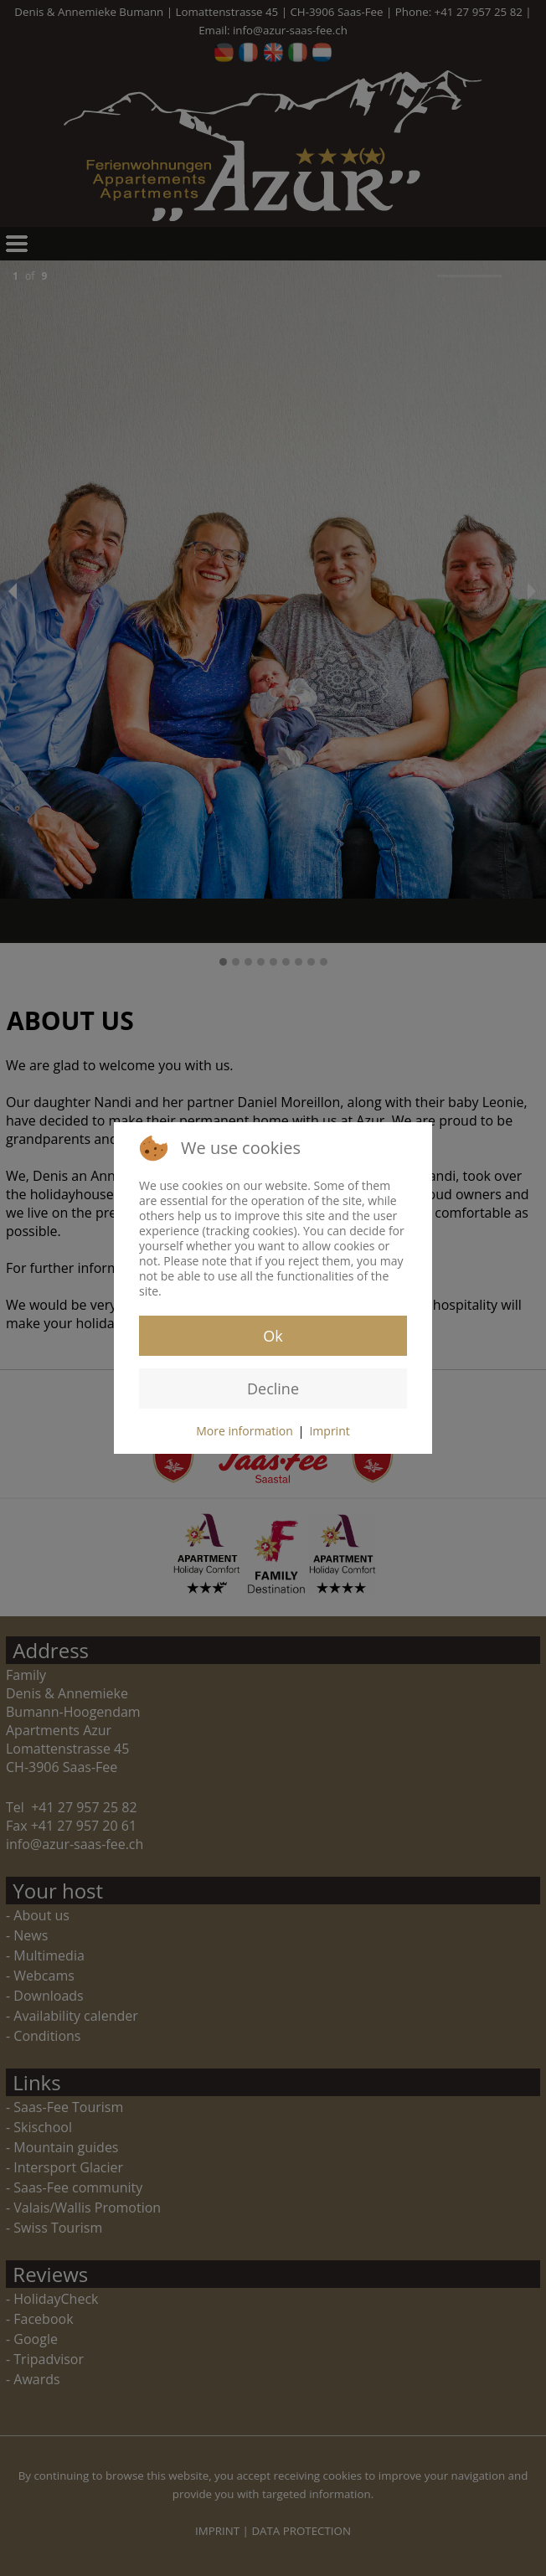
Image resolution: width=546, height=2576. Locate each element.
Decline (273, 1388)
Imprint (329, 1431)
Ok (272, 1336)
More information (244, 1431)
